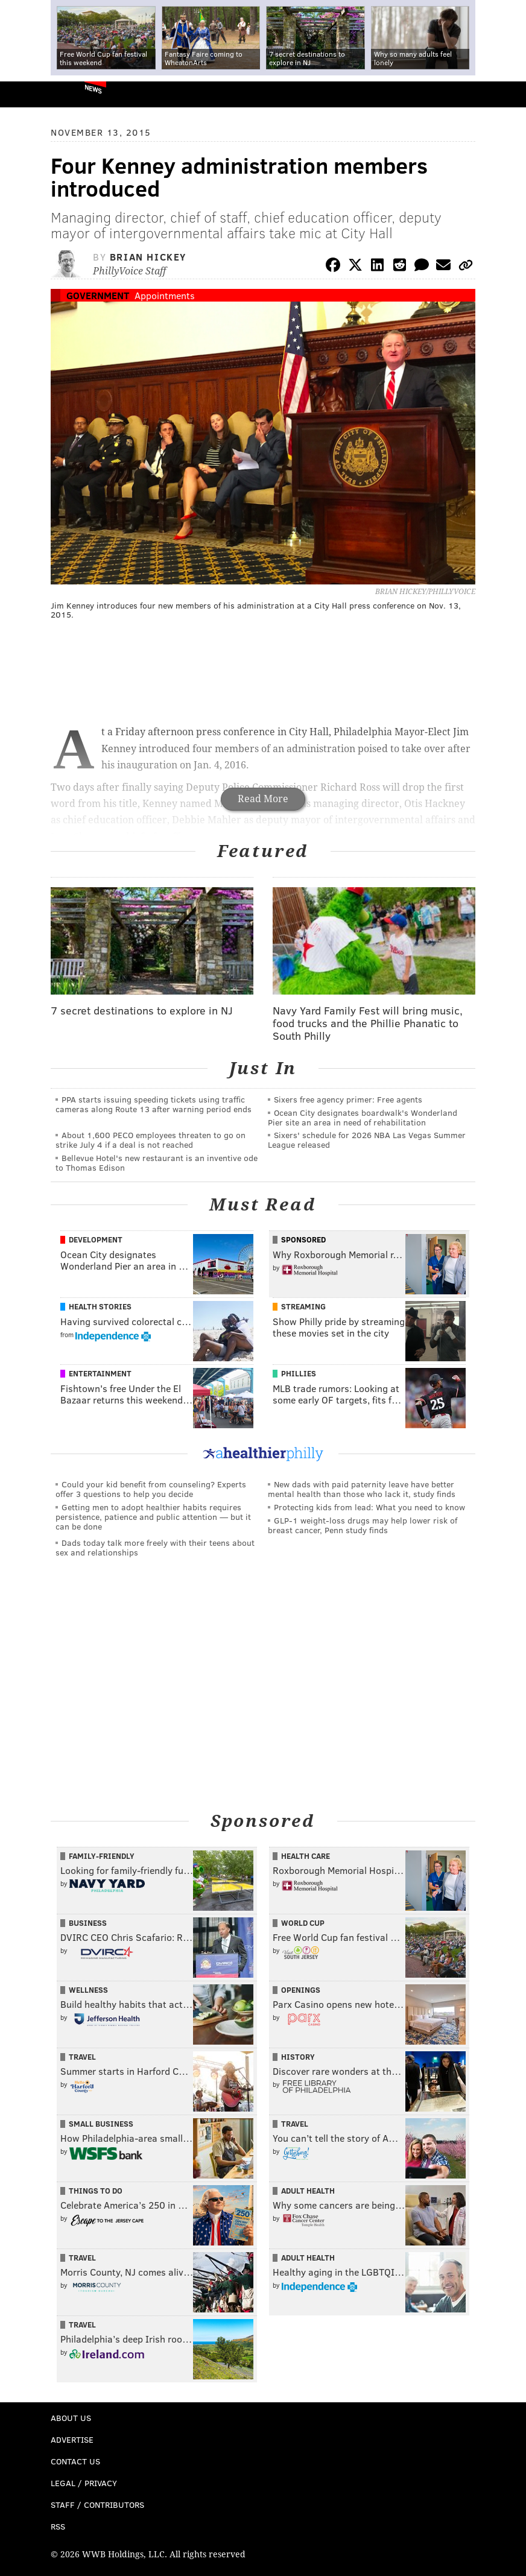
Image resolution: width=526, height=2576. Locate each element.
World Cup (303, 1922)
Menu (506, 94)
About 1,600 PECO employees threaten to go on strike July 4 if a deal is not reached (150, 1139)
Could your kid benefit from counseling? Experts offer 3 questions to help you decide (150, 1488)
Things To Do (95, 2190)
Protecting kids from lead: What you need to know (369, 1507)
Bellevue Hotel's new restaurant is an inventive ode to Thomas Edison (156, 1162)
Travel (82, 2056)
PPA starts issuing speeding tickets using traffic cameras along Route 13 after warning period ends (153, 1104)
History (298, 2056)
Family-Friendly (102, 1855)
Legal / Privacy (84, 2483)
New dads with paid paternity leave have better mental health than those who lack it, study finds (361, 1488)
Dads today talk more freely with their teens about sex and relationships (155, 1547)
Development (95, 1239)
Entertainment (100, 1373)
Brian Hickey (148, 256)
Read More (263, 799)
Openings (300, 1989)
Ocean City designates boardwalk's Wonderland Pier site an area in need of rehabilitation (362, 1117)
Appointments (165, 295)
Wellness (88, 1989)
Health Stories (100, 1306)
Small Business (101, 2123)
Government (97, 295)
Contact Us (75, 2461)
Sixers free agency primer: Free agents (348, 1099)
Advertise (72, 2439)
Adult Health (308, 2190)
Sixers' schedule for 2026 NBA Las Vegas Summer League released (367, 1139)
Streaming (303, 1306)
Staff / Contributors (97, 2504)
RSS (58, 2526)
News (93, 88)
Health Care (305, 1855)
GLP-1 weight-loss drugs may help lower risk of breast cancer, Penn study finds (362, 1525)
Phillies (298, 1373)
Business (88, 1922)
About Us (71, 2417)
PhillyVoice (29, 94)
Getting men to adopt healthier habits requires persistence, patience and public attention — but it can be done (153, 1516)
